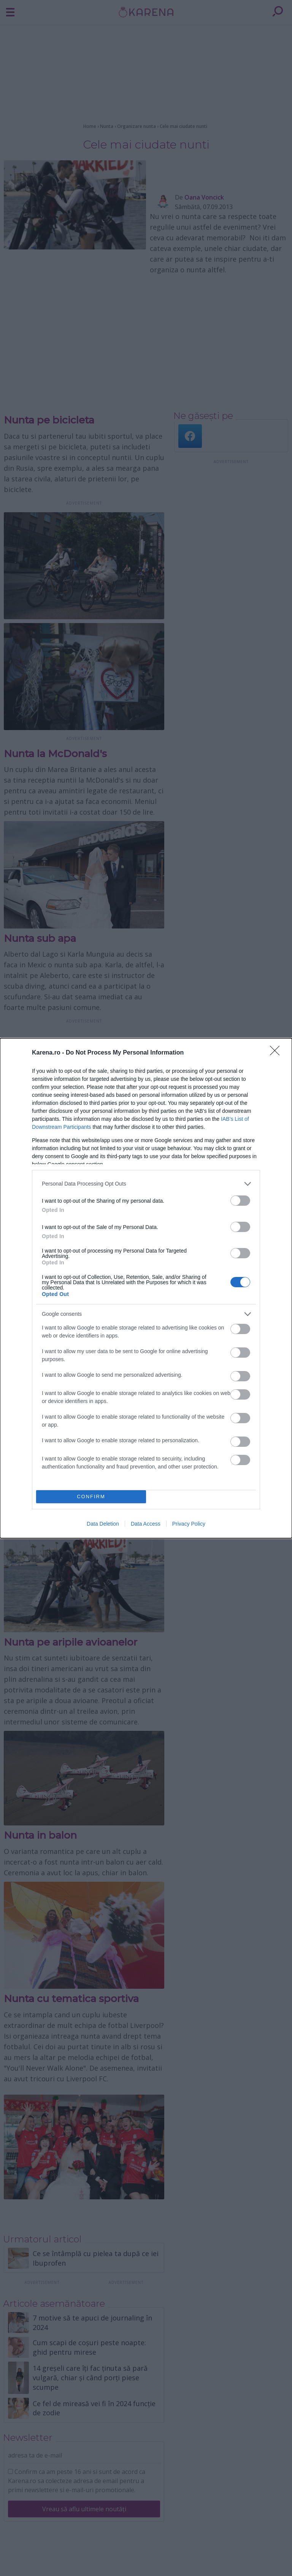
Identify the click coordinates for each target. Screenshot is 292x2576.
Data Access (145, 1524)
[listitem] (146, 1184)
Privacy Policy (188, 1524)
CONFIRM (91, 1496)
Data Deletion (103, 1524)
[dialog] (146, 1288)
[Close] (277, 1053)
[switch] (240, 1200)
